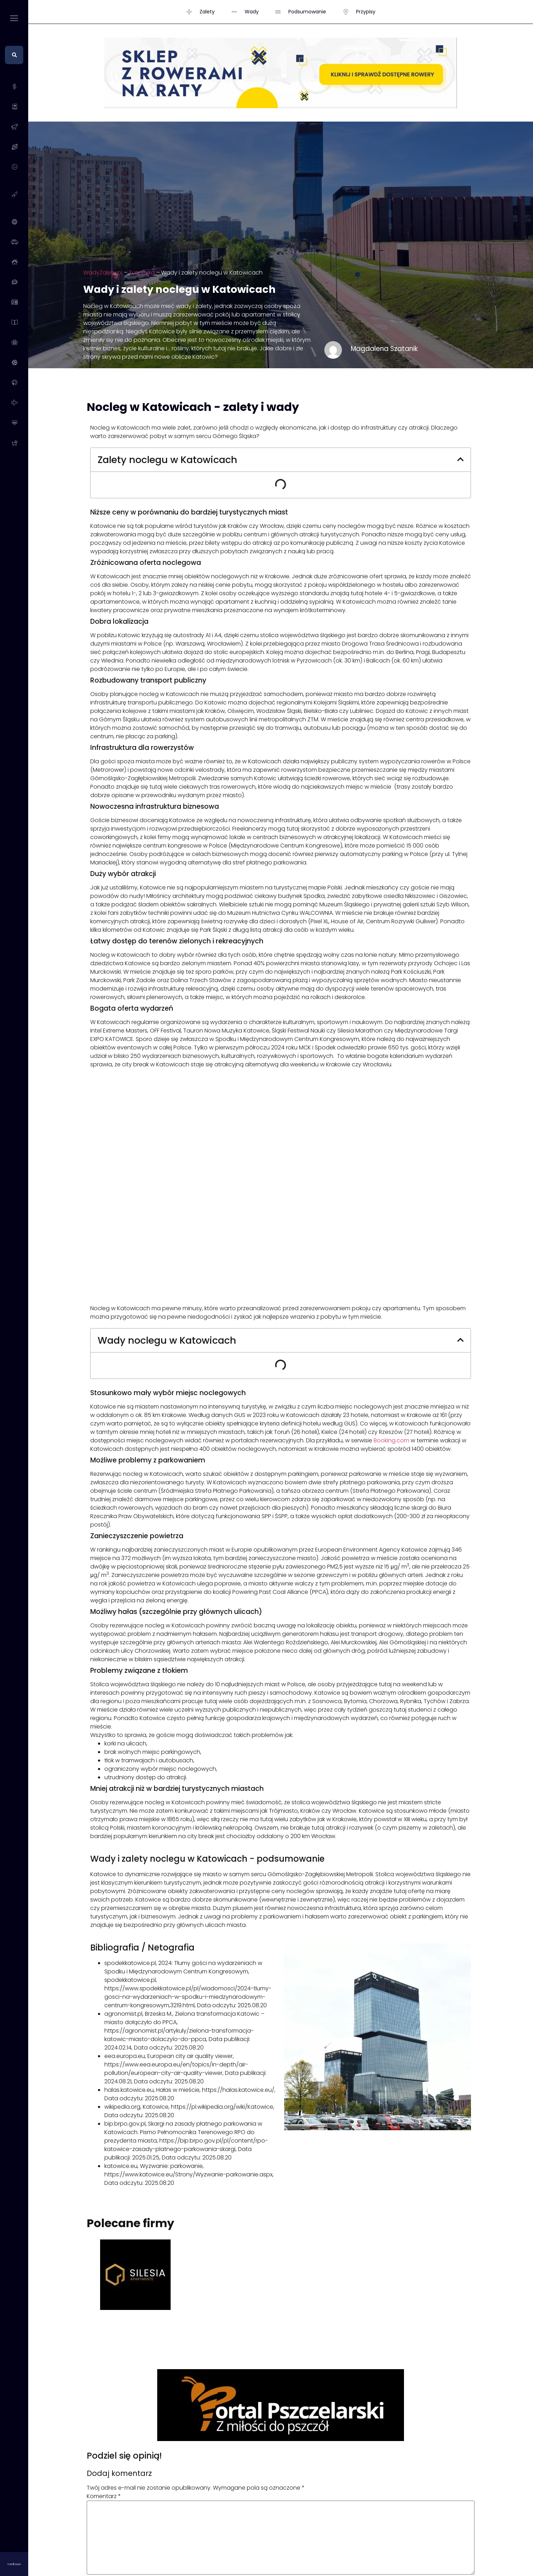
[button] (460, 459)
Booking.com (391, 1440)
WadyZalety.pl (102, 273)
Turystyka (142, 273)
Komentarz (104, 2496)
